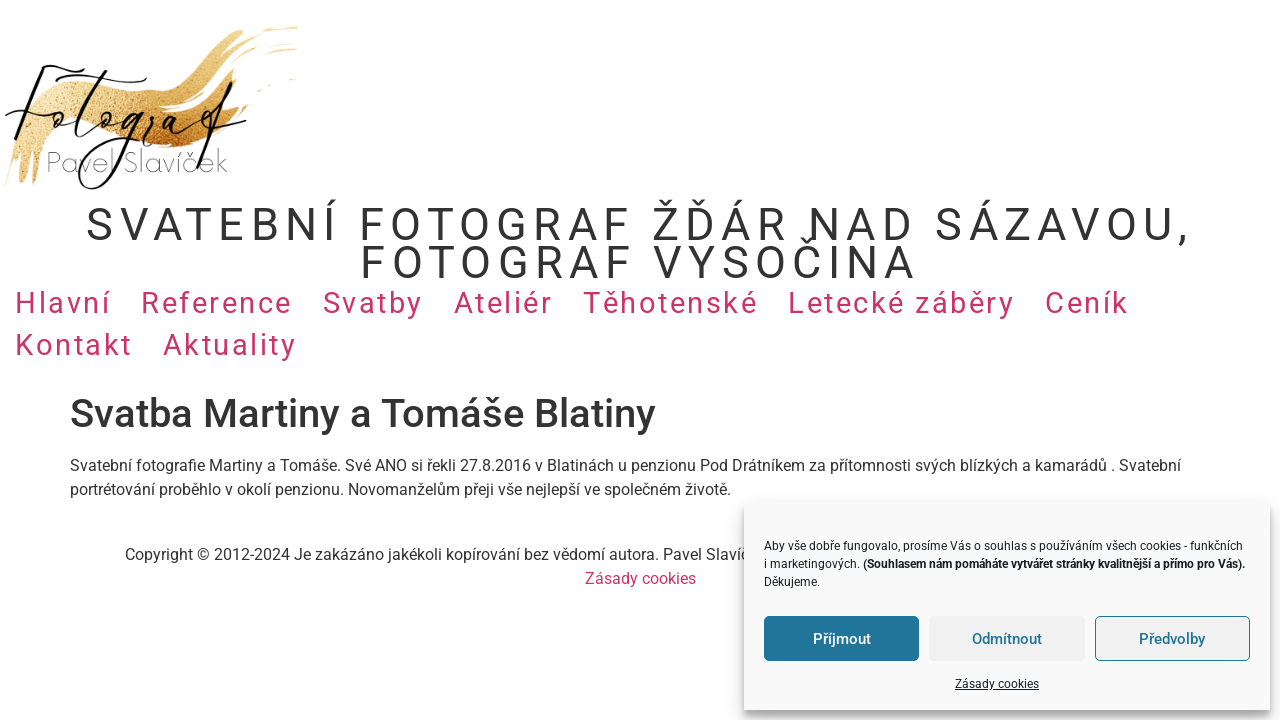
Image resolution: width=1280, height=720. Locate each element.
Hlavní (63, 303)
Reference (217, 303)
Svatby (373, 303)
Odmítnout (1007, 639)
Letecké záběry (901, 303)
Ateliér (504, 303)
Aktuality (230, 345)
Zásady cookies (997, 684)
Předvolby (1172, 639)
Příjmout (842, 639)
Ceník (1087, 303)
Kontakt (74, 345)
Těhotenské (670, 303)
